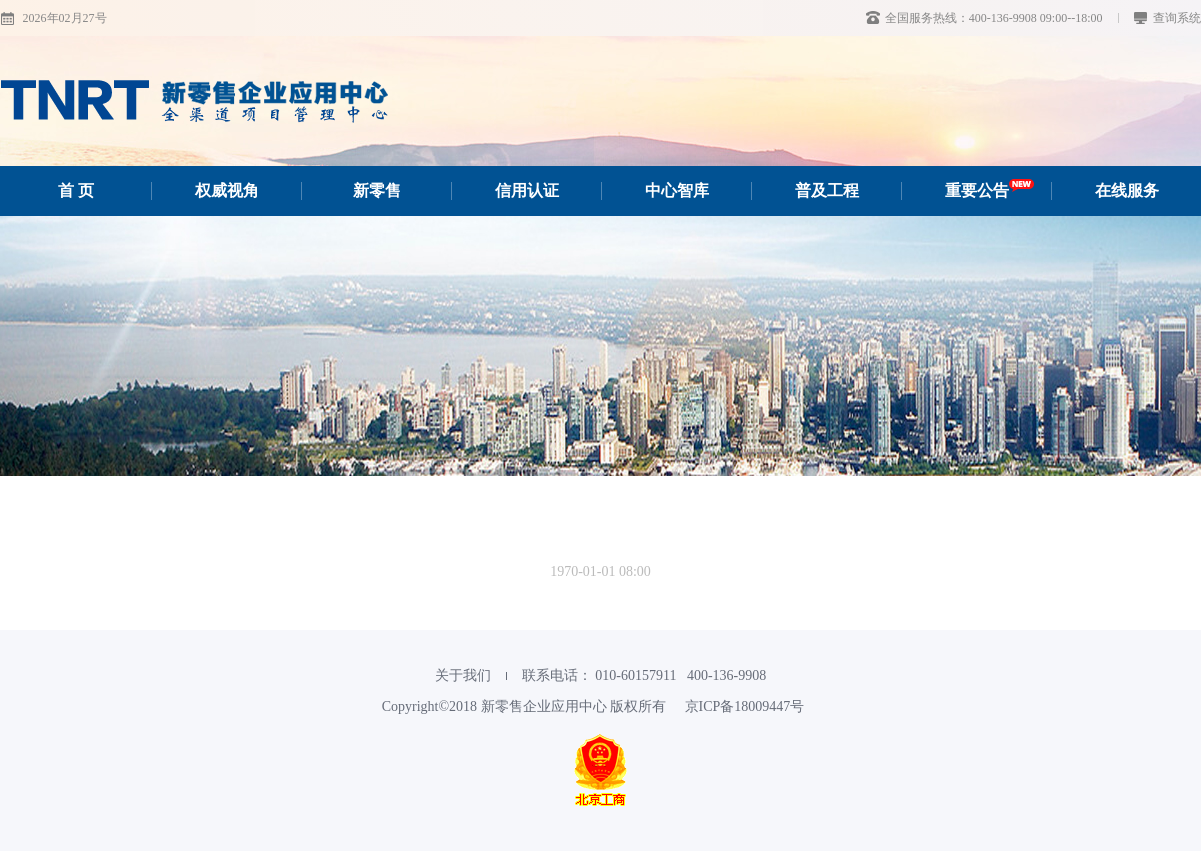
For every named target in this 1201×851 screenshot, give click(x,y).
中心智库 (677, 190)
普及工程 (827, 190)
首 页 (76, 190)
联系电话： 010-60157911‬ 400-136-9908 (644, 675)
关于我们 (463, 675)
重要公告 (989, 190)
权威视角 (227, 190)
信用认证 (527, 190)
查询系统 (1167, 18)
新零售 (377, 190)
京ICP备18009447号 (745, 706)
